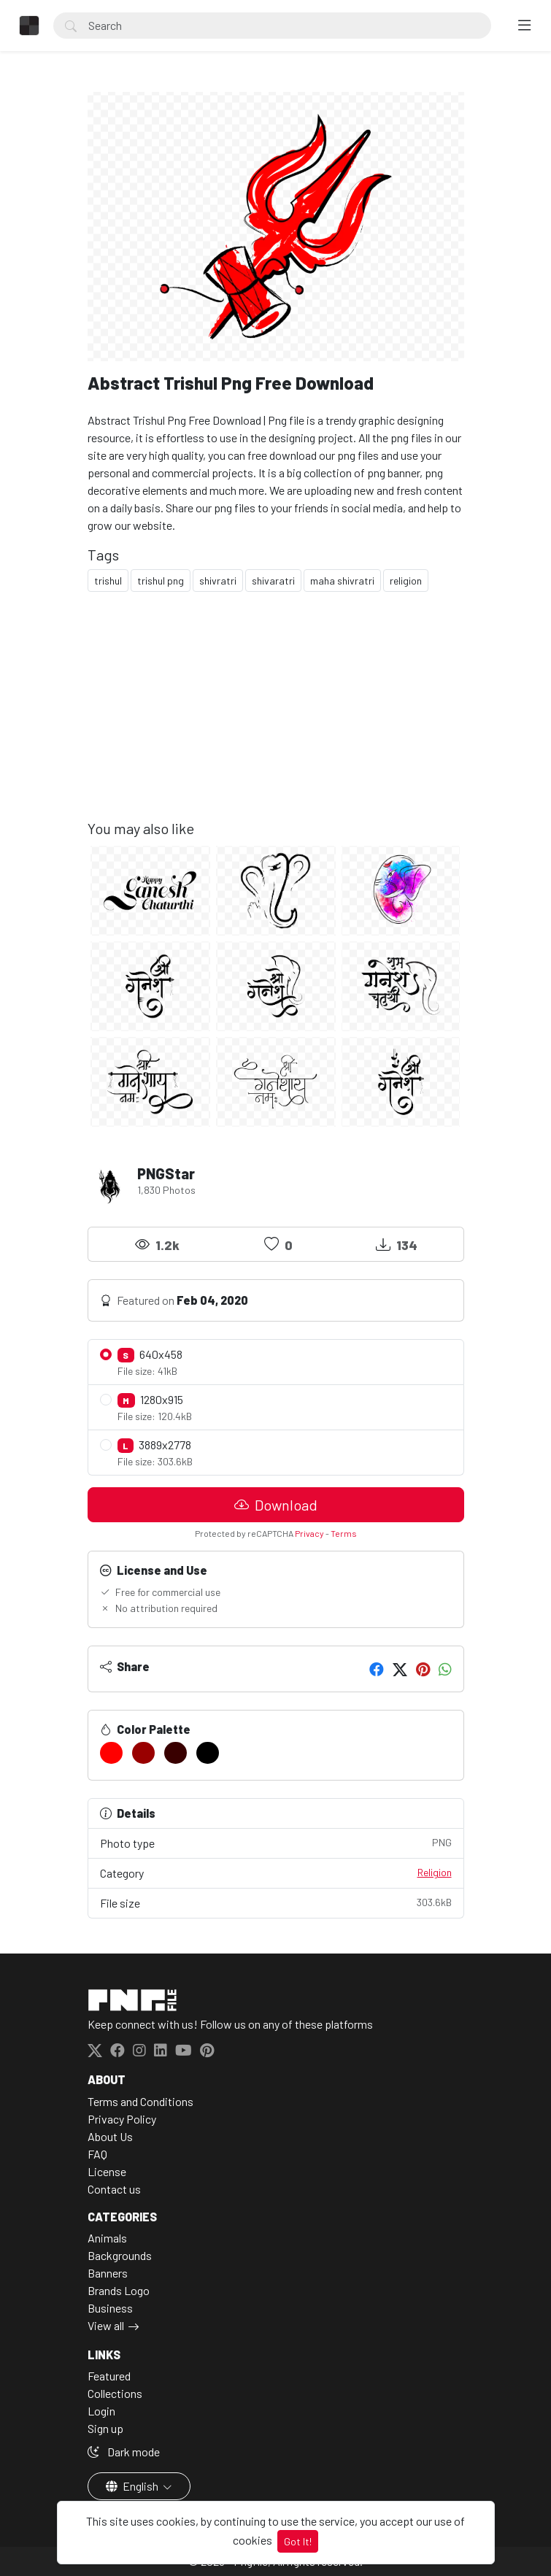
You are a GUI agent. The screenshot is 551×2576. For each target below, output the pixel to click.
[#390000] (175, 1753)
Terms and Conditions (140, 2101)
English (133, 2486)
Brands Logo (119, 2290)
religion (406, 580)
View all (106, 2325)
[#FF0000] (111, 1753)
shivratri (217, 580)
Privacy (309, 1533)
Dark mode (124, 2452)
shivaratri (273, 580)
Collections (115, 2393)
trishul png (160, 580)
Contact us (114, 2189)
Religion (434, 1872)
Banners (108, 2273)
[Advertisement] (276, 717)
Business (110, 2308)
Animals (107, 2238)
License (107, 2171)
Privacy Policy (122, 2119)
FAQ (97, 2154)
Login (101, 2411)
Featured (109, 2376)
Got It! (298, 2541)
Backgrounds (120, 2255)
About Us (110, 2136)
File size (276, 1902)
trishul (108, 580)
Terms (344, 1533)
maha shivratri (342, 580)
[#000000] (207, 1753)
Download (275, 1504)
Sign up (105, 2428)
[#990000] (143, 1753)
